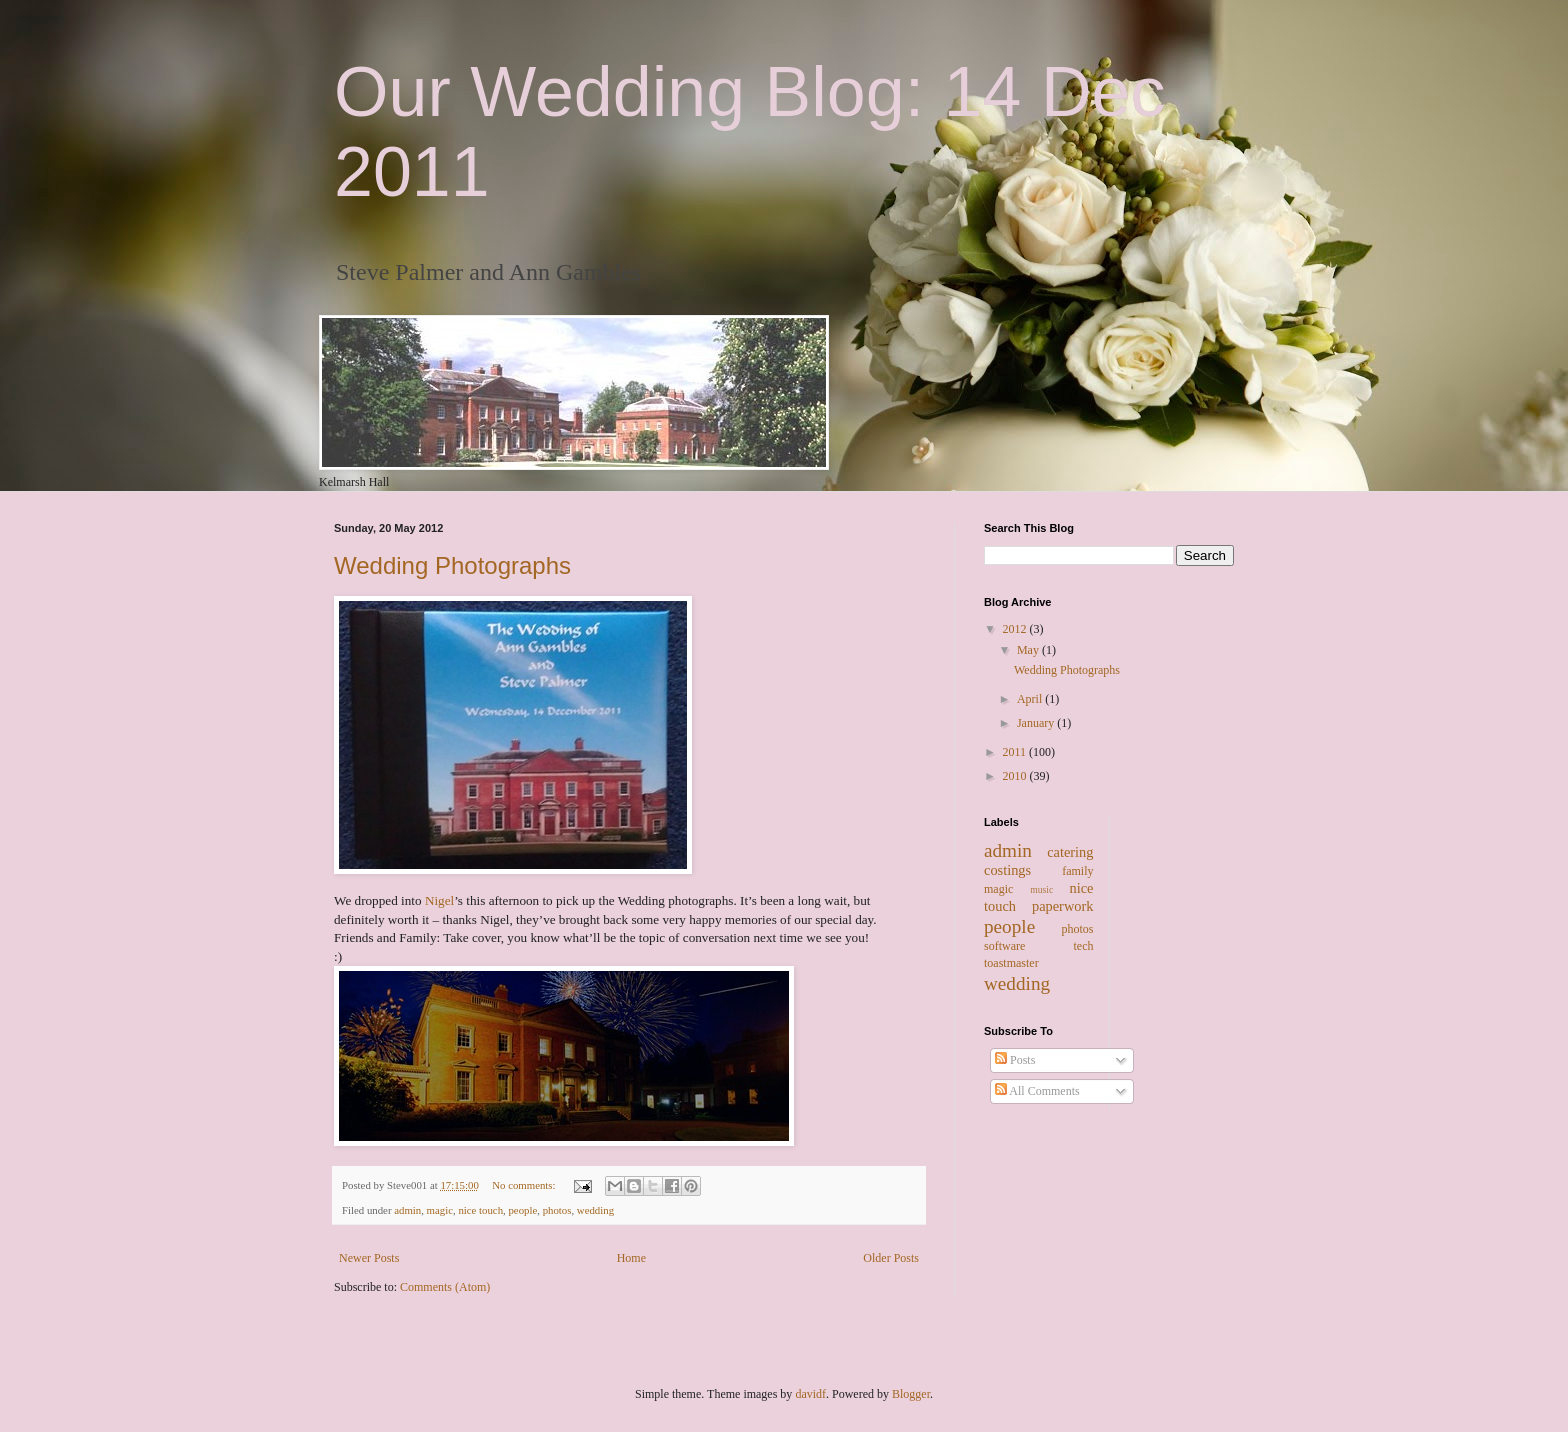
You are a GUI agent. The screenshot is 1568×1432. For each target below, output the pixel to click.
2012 (1016, 629)
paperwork (1063, 906)
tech (1084, 946)
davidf (810, 1394)
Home (631, 1258)
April (1031, 699)
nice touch (480, 1210)
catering (1070, 852)
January (1037, 723)
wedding (595, 1210)
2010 (1016, 776)
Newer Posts (369, 1258)
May (1029, 650)
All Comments (1037, 1091)
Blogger (911, 1394)
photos (557, 1210)
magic (440, 1210)
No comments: (525, 1185)
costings (1007, 870)
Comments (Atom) (445, 1287)
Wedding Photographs (452, 565)
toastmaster (1011, 963)
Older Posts (891, 1258)
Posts (1015, 1060)
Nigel (439, 900)
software (1004, 946)
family (1077, 871)
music (1041, 889)
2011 (1016, 752)
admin (407, 1210)
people (522, 1210)
